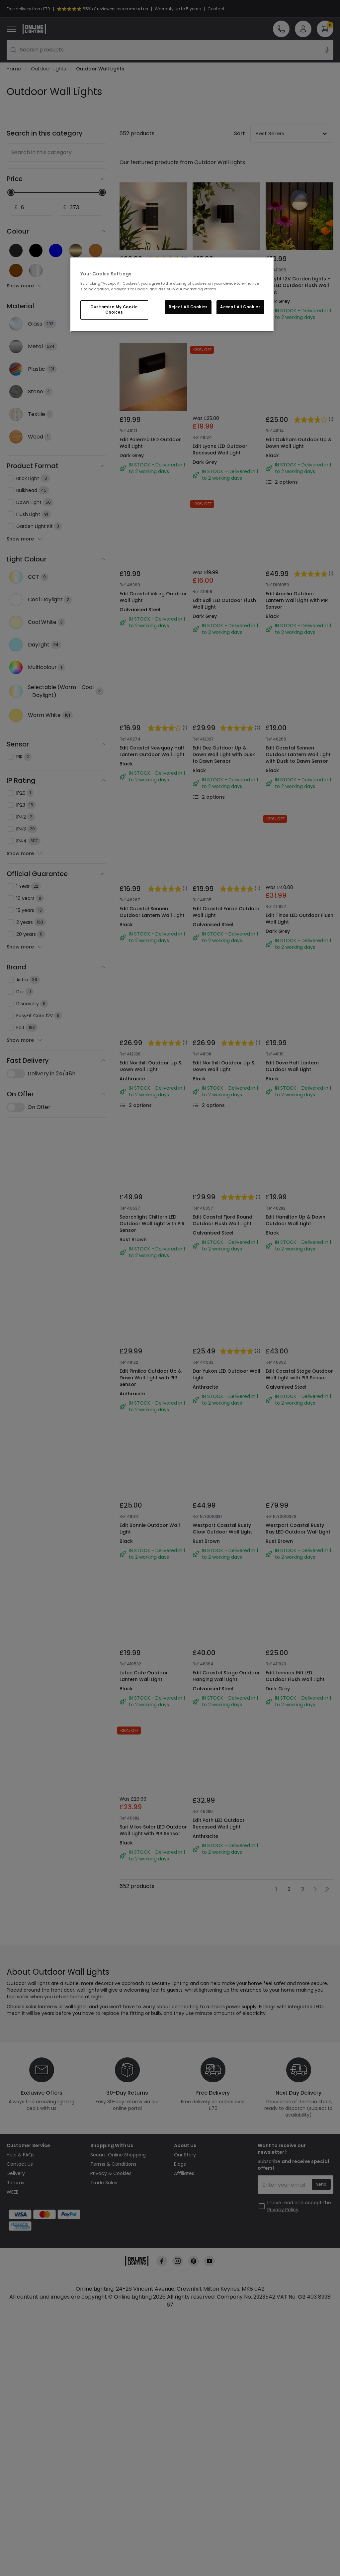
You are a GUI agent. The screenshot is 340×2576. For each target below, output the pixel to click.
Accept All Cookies (240, 307)
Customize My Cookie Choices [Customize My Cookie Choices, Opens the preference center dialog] (114, 309)
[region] (172, 294)
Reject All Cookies (188, 307)
